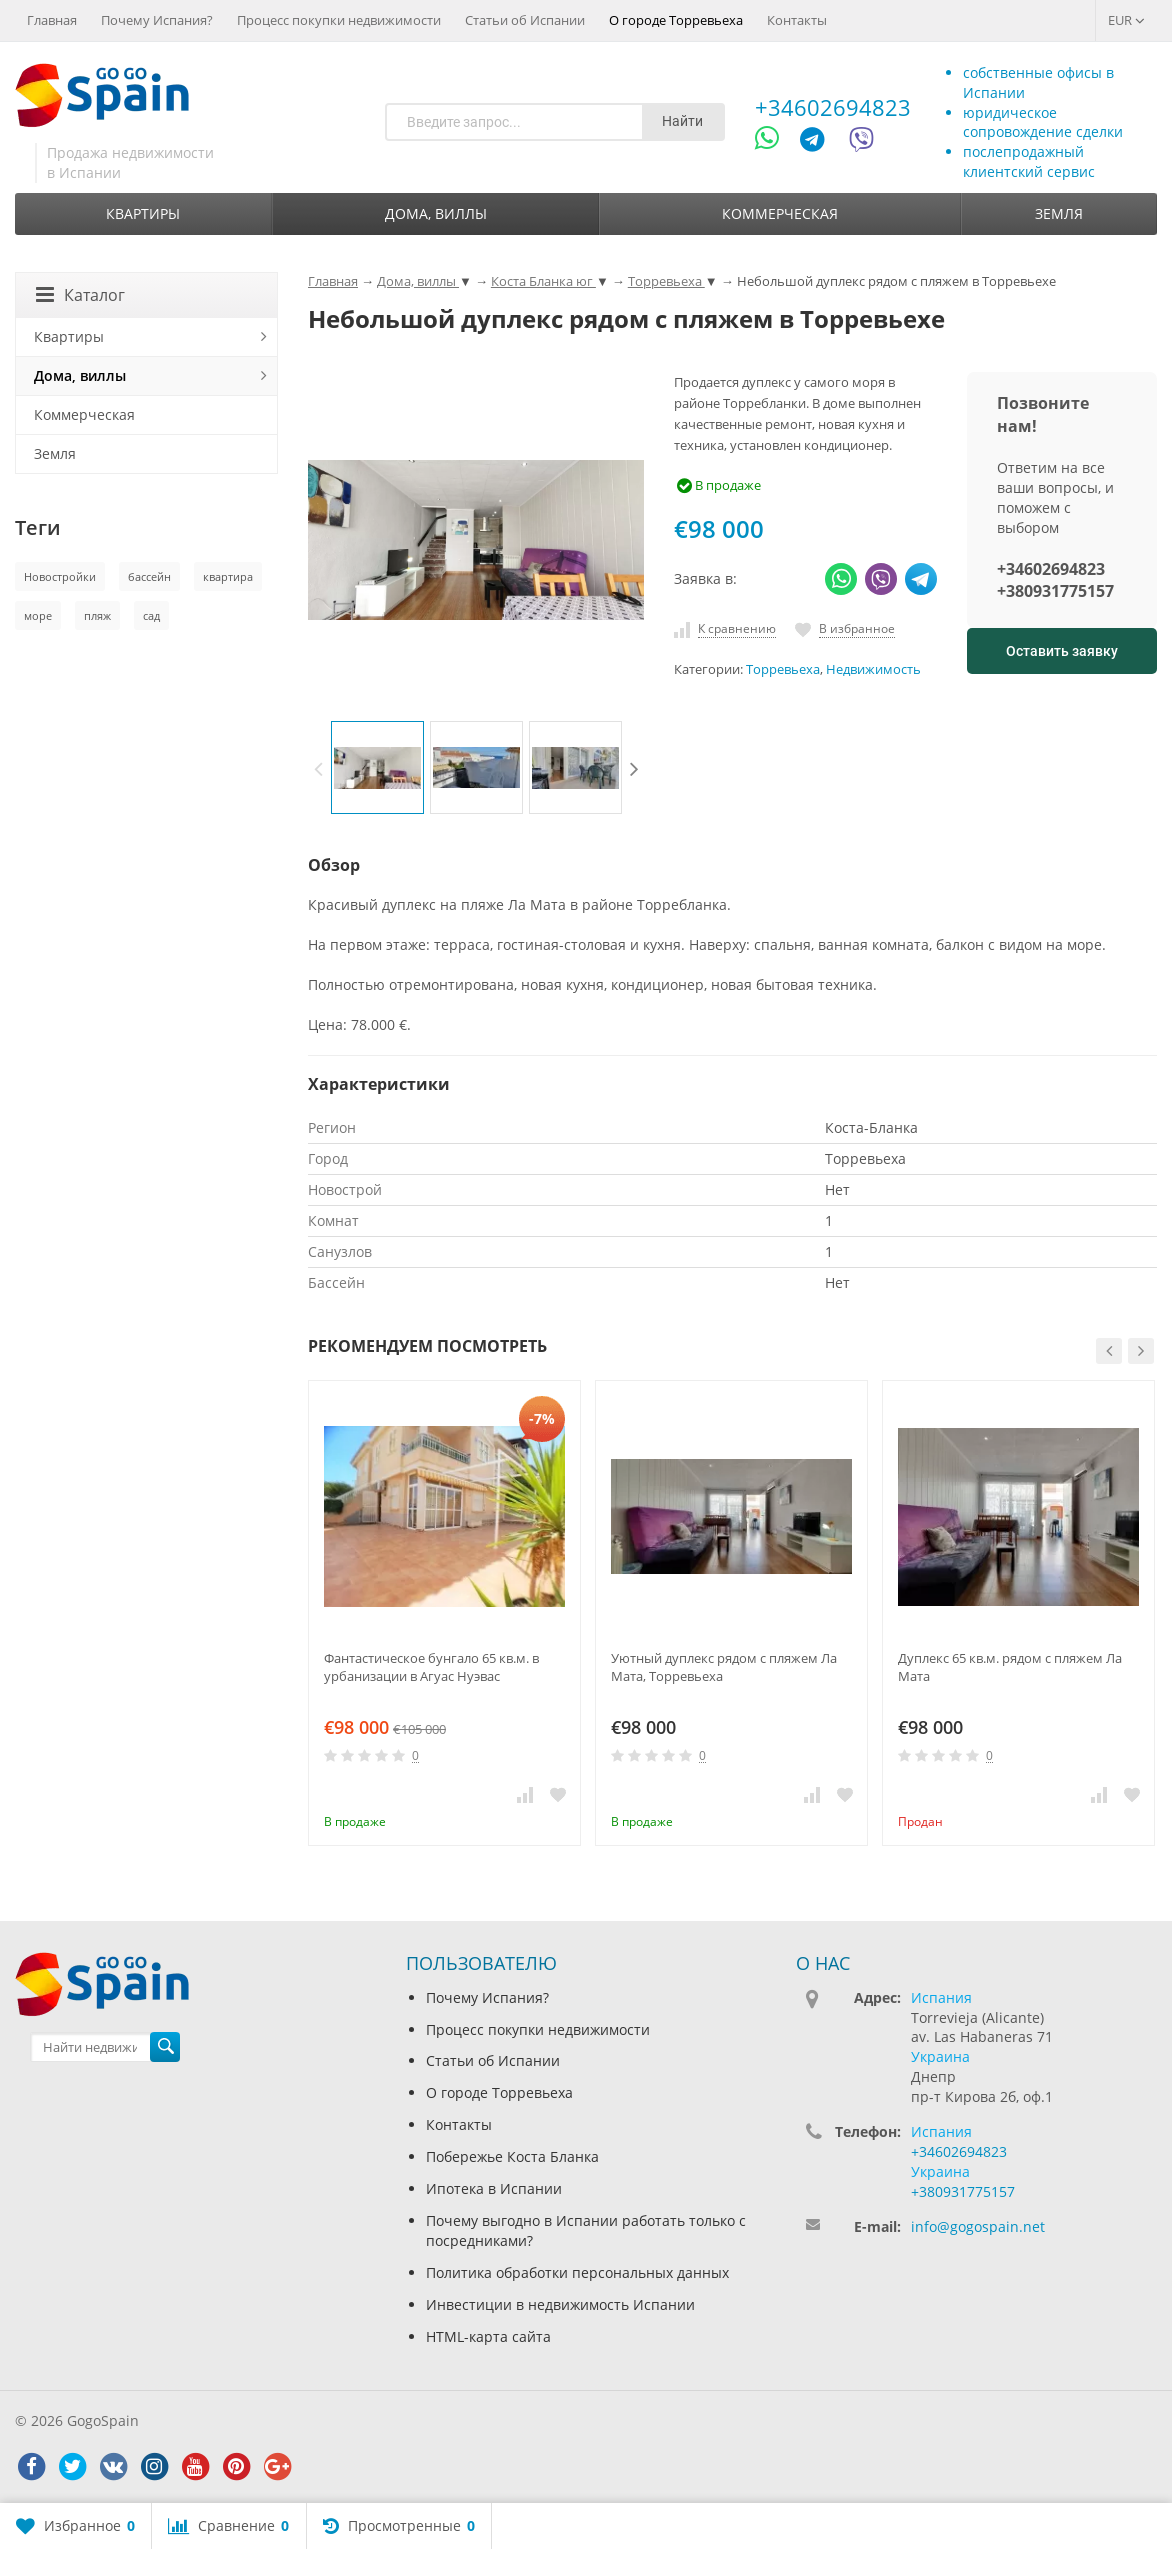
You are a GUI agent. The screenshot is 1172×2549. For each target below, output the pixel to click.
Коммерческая (780, 213)
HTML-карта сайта (488, 2336)
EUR (1126, 20)
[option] (377, 767)
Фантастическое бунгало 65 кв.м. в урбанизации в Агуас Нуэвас (431, 1667)
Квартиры (143, 213)
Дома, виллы (436, 213)
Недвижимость (873, 669)
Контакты (797, 20)
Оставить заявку (1062, 651)
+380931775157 (1055, 591)
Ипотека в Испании (494, 2188)
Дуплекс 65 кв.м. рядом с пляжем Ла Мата (1010, 1667)
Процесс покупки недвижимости (339, 20)
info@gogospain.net (978, 2226)
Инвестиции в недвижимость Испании (560, 2304)
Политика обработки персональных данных (577, 2272)
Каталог (80, 295)
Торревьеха (783, 669)
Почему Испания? (157, 20)
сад (151, 615)
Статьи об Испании (525, 20)
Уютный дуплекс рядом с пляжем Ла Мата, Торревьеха (724, 1667)
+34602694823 (833, 107)
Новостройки (60, 576)
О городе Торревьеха (676, 20)
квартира (228, 576)
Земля (1059, 213)
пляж (97, 615)
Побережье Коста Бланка (512, 2156)
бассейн (149, 576)
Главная (52, 20)
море (38, 615)
